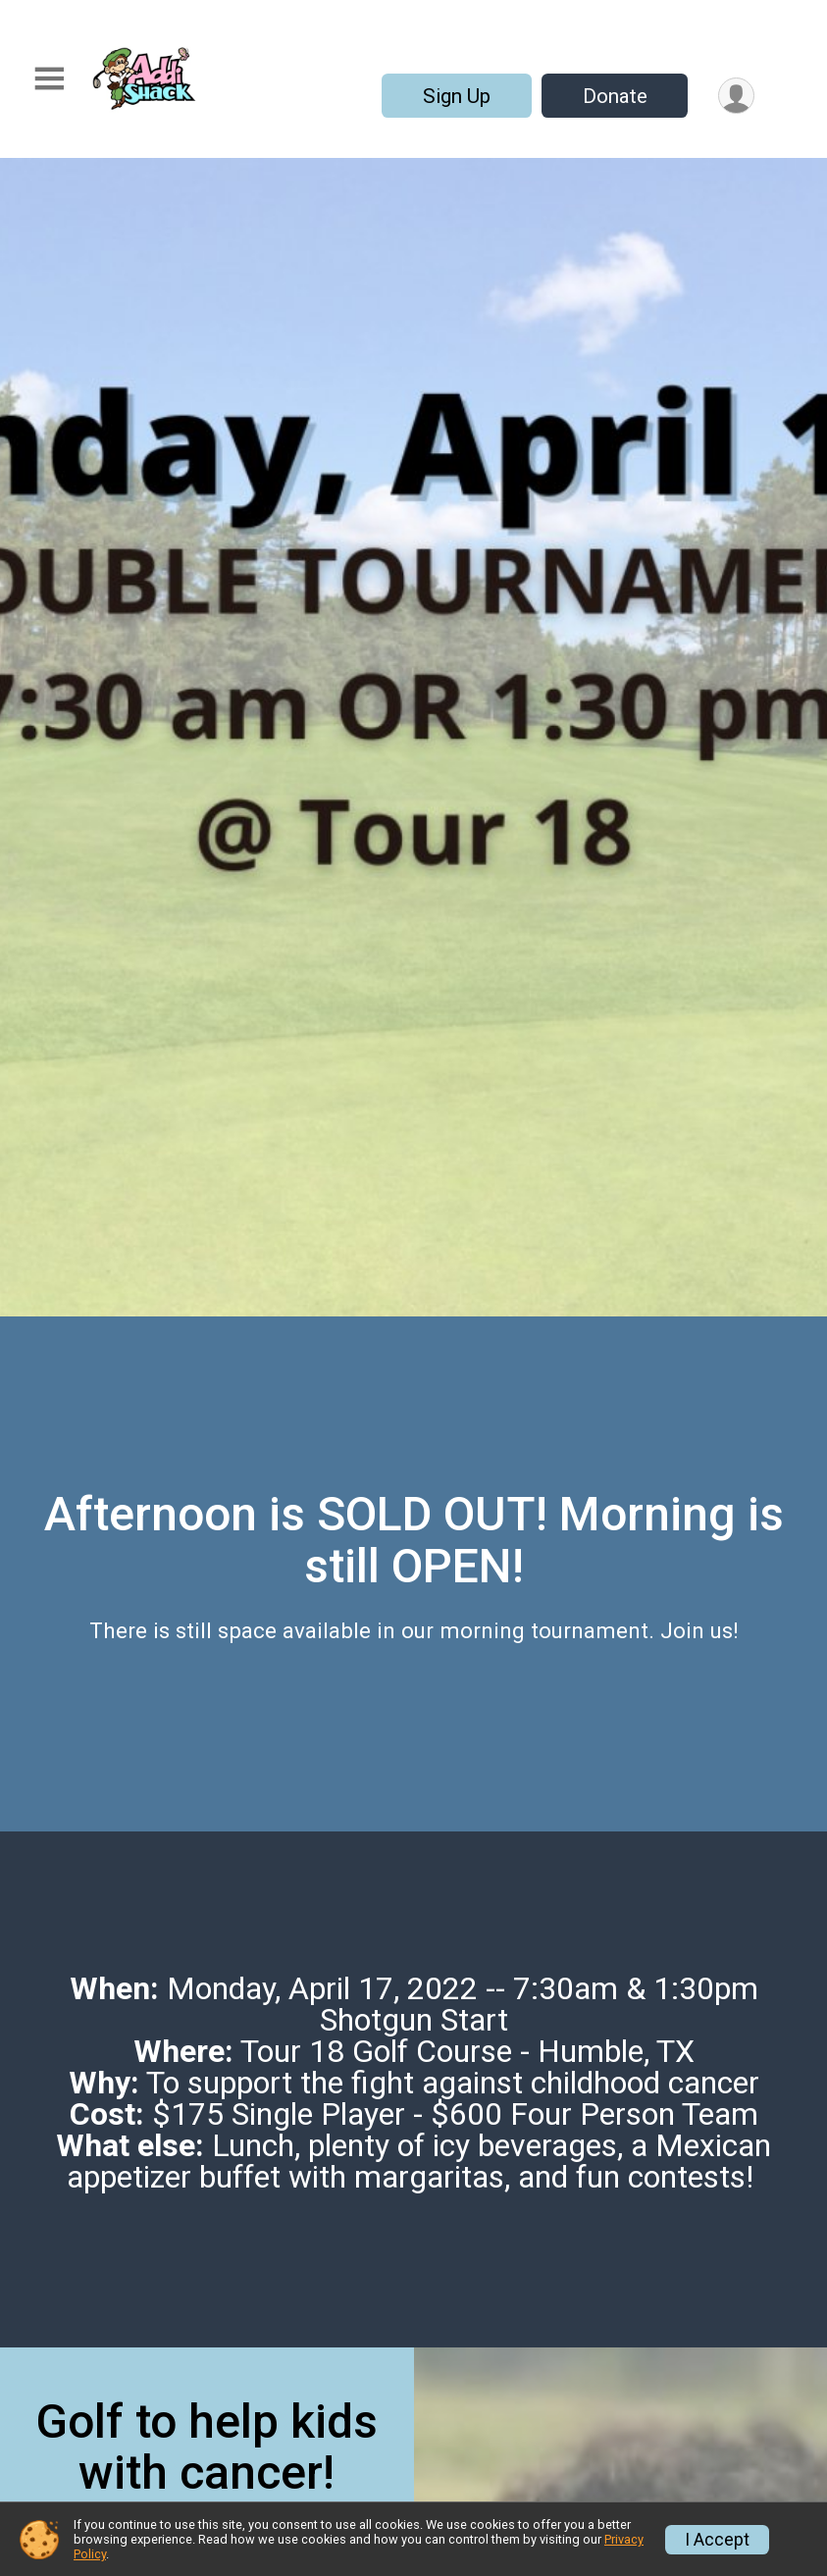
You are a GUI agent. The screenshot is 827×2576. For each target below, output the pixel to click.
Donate (615, 96)
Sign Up (457, 96)
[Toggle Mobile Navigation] (49, 79)
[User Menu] (736, 95)
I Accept (717, 2540)
